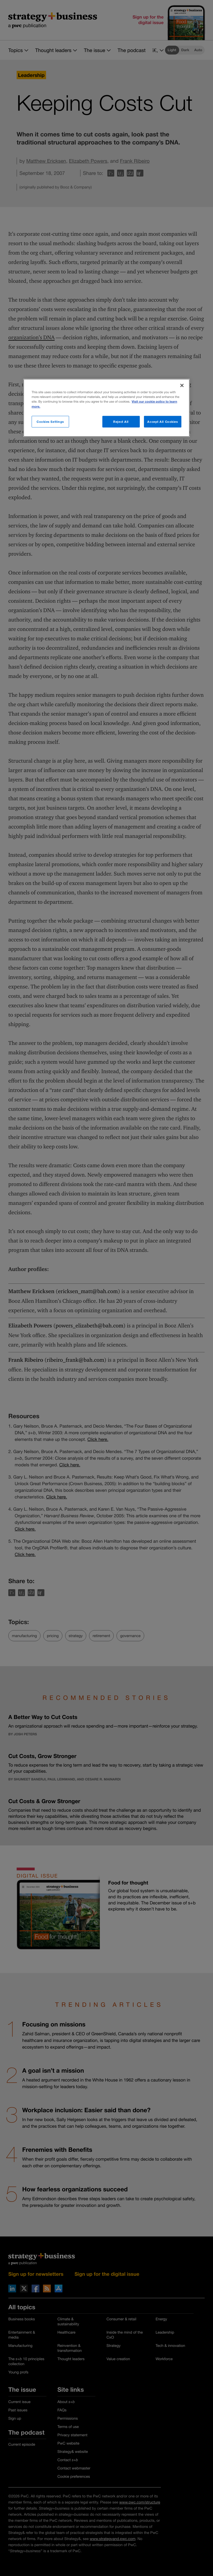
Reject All (121, 421)
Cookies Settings (50, 421)
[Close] (182, 385)
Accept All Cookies (162, 421)
